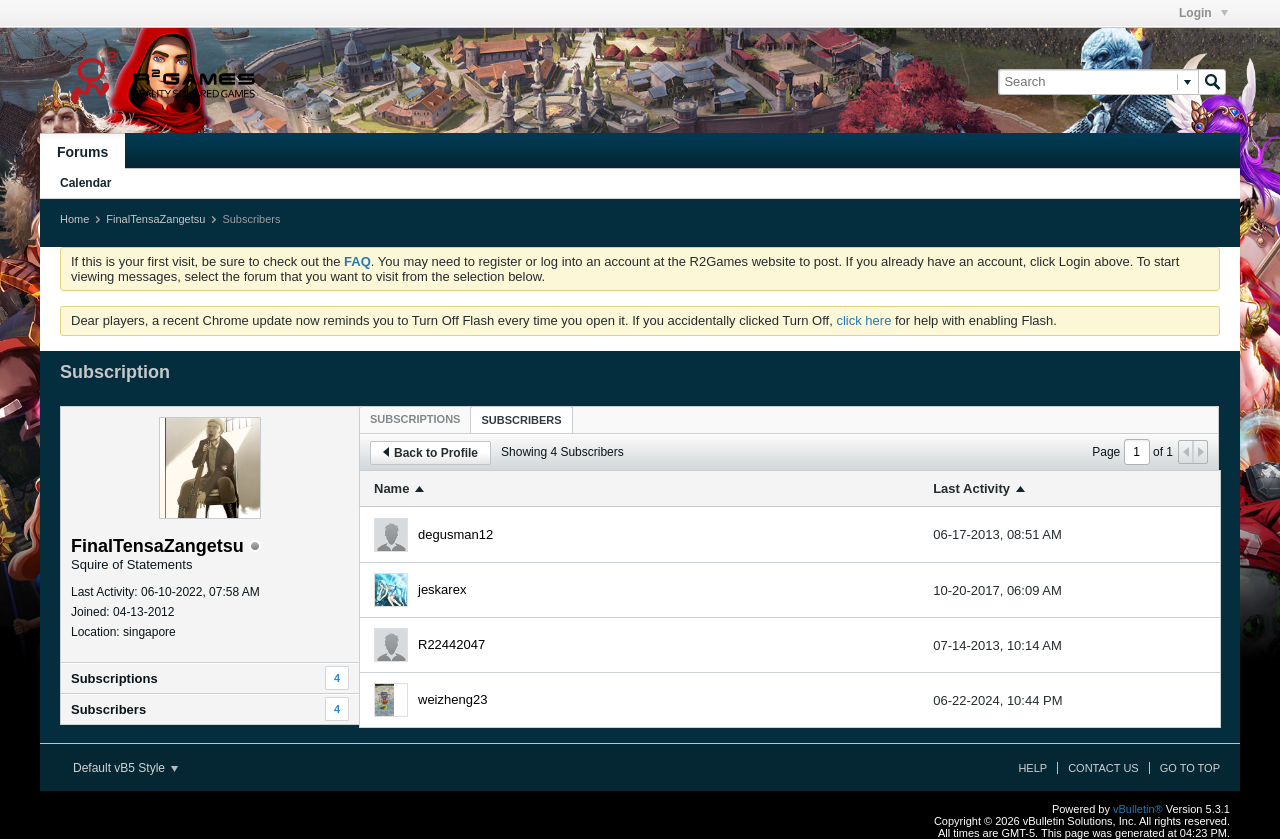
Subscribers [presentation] (521, 420)
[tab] (415, 419)
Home (74, 219)
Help (1032, 768)
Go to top (1190, 768)
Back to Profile (430, 453)
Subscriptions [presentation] (415, 419)
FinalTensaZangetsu (155, 219)
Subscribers (108, 709)
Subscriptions (114, 678)
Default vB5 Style (125, 768)
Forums (82, 152)
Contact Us (1103, 768)
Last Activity (971, 488)
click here (863, 320)
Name (391, 488)
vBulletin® (1138, 809)
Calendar (85, 183)
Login (1203, 13)
